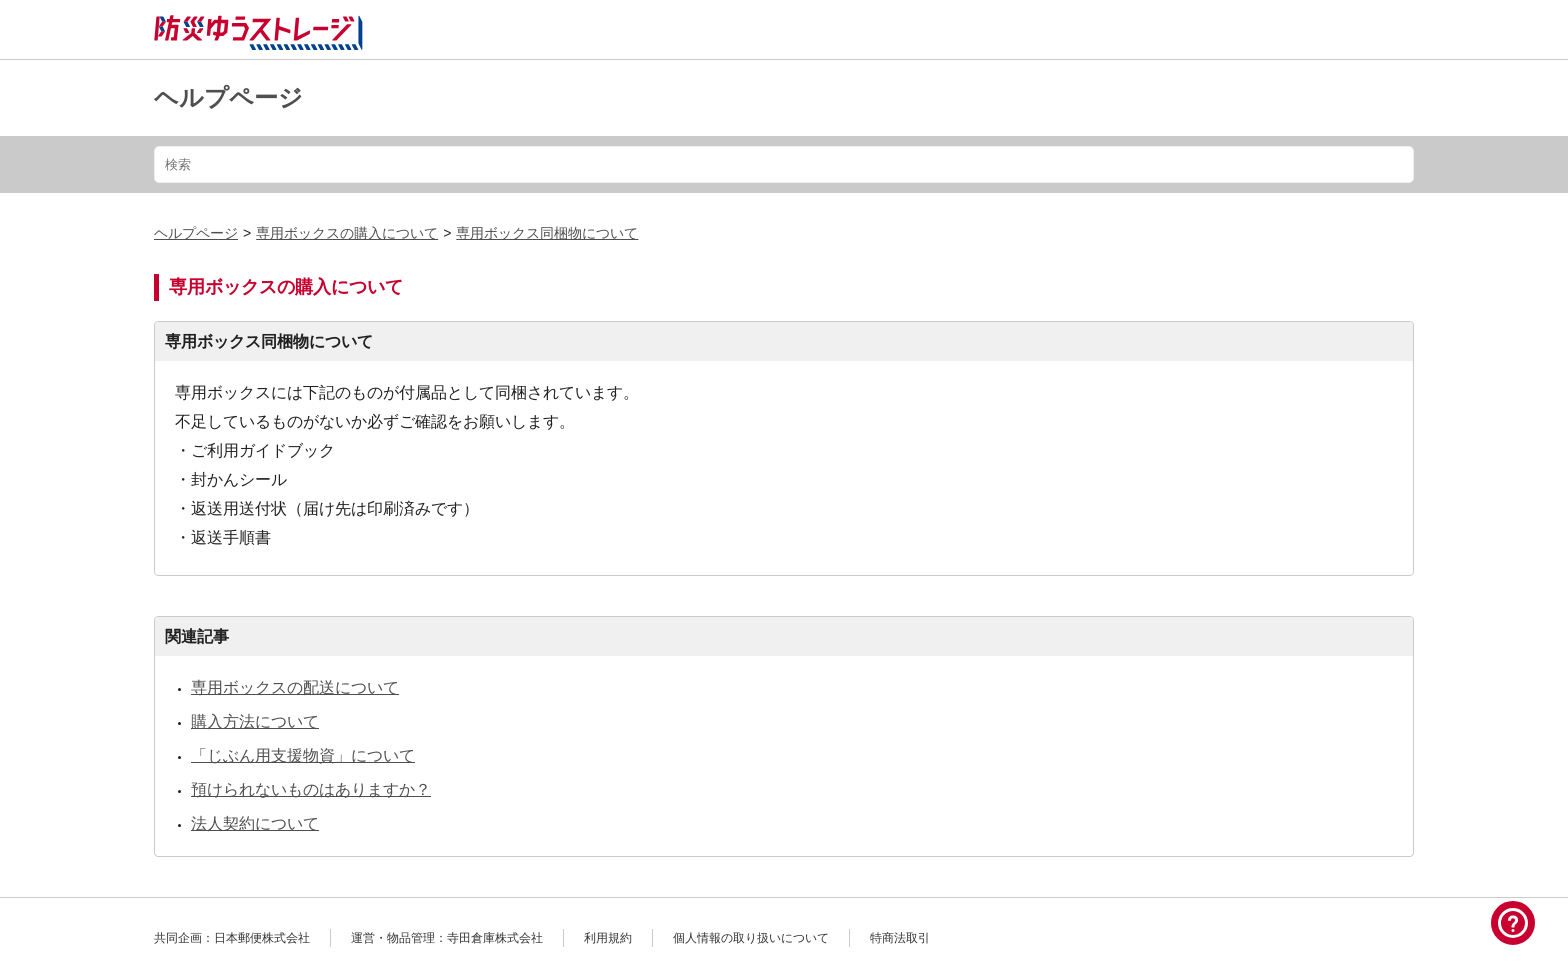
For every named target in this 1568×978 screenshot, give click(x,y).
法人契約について (255, 823)
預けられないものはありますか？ (311, 789)
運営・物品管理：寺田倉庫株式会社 (447, 938)
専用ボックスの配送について (295, 687)
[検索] (784, 164)
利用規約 (608, 938)
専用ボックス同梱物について (547, 233)
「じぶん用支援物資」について (303, 755)
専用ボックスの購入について (347, 233)
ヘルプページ (228, 97)
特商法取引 (900, 938)
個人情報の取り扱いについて (751, 938)
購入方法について (255, 721)
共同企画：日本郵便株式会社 (232, 938)
